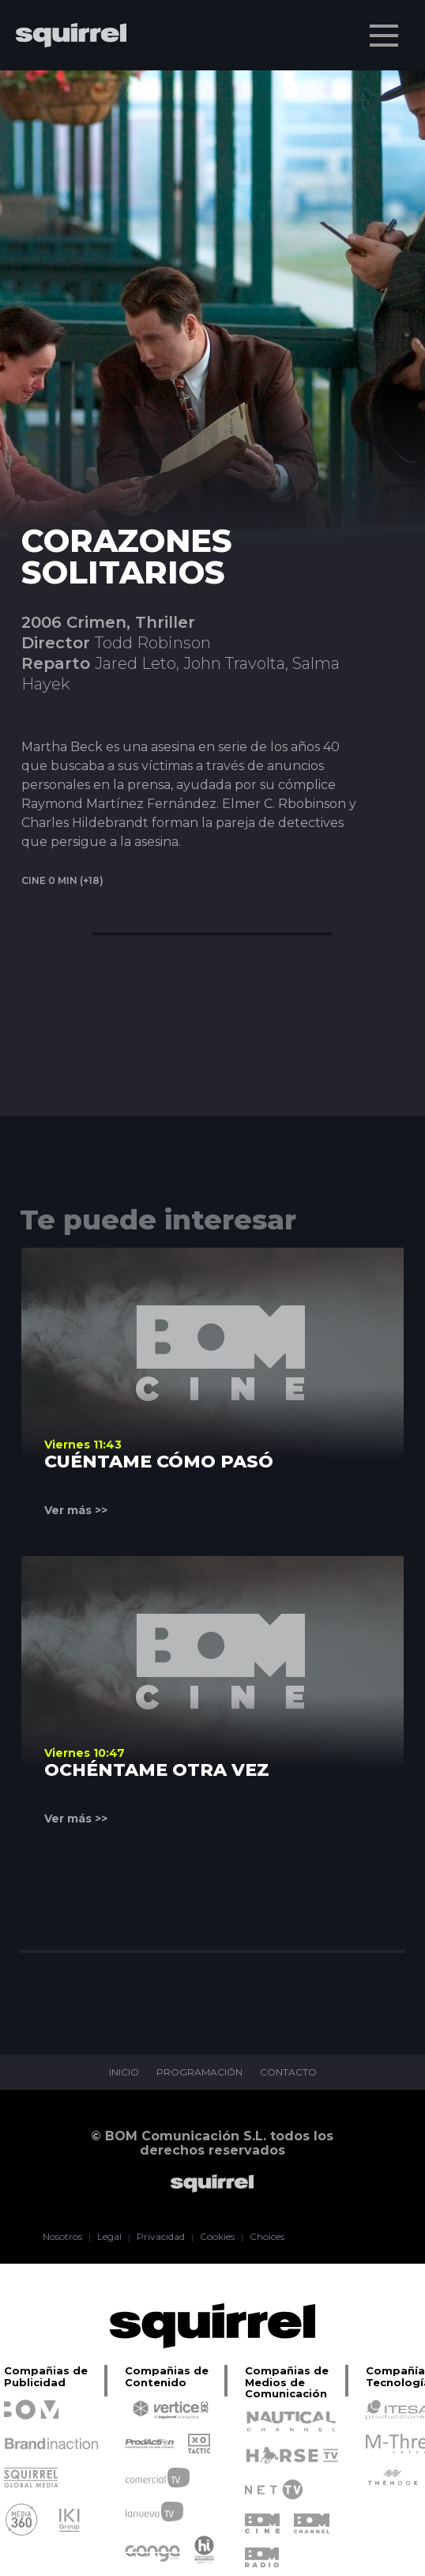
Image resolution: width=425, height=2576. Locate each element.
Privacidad (161, 2236)
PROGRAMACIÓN (199, 2072)
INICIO (124, 2072)
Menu (385, 27)
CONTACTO (288, 2072)
